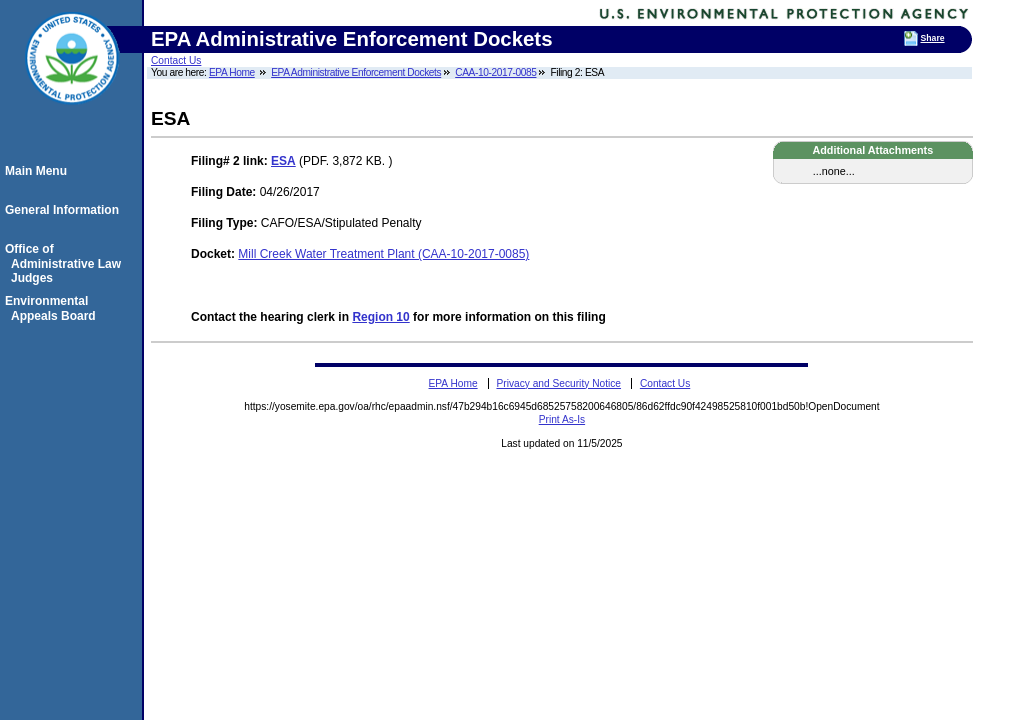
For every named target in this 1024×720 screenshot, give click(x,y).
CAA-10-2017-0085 (495, 72)
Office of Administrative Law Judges (66, 263)
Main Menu (39, 171)
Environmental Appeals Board (53, 308)
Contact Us (176, 60)
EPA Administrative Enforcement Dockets (356, 72)
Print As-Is (562, 419)
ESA (283, 161)
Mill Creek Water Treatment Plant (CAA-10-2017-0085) (383, 254)
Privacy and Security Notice (558, 383)
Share (933, 38)
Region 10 (380, 317)
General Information (65, 210)
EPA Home (232, 72)
